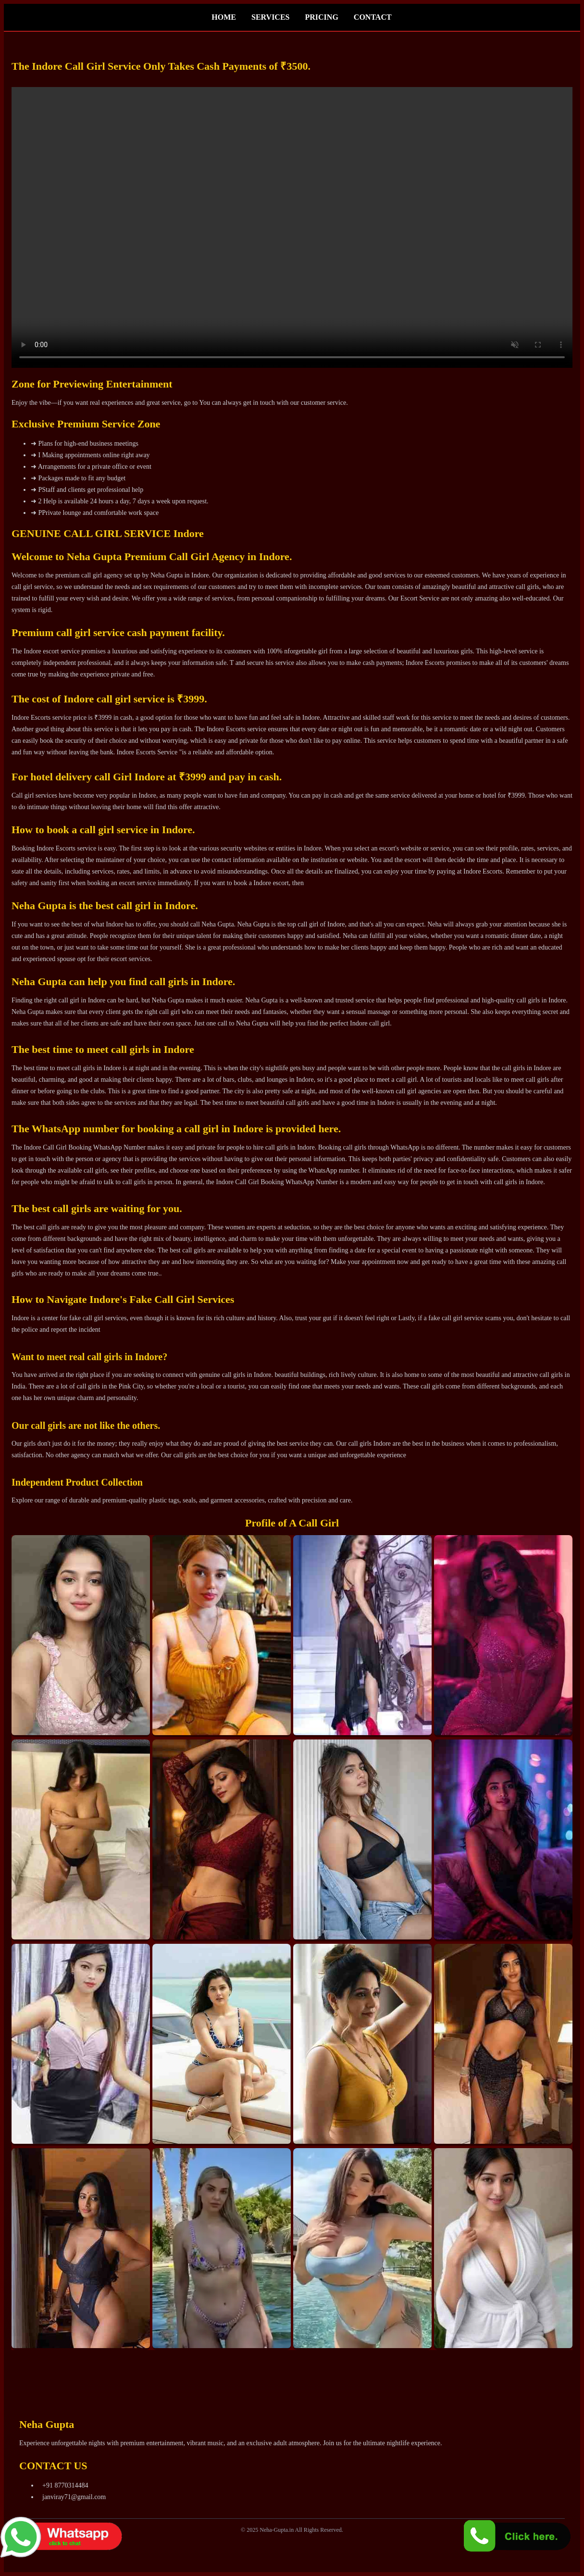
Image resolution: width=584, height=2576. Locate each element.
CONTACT (373, 17)
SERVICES (270, 17)
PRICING (321, 17)
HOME (223, 17)
